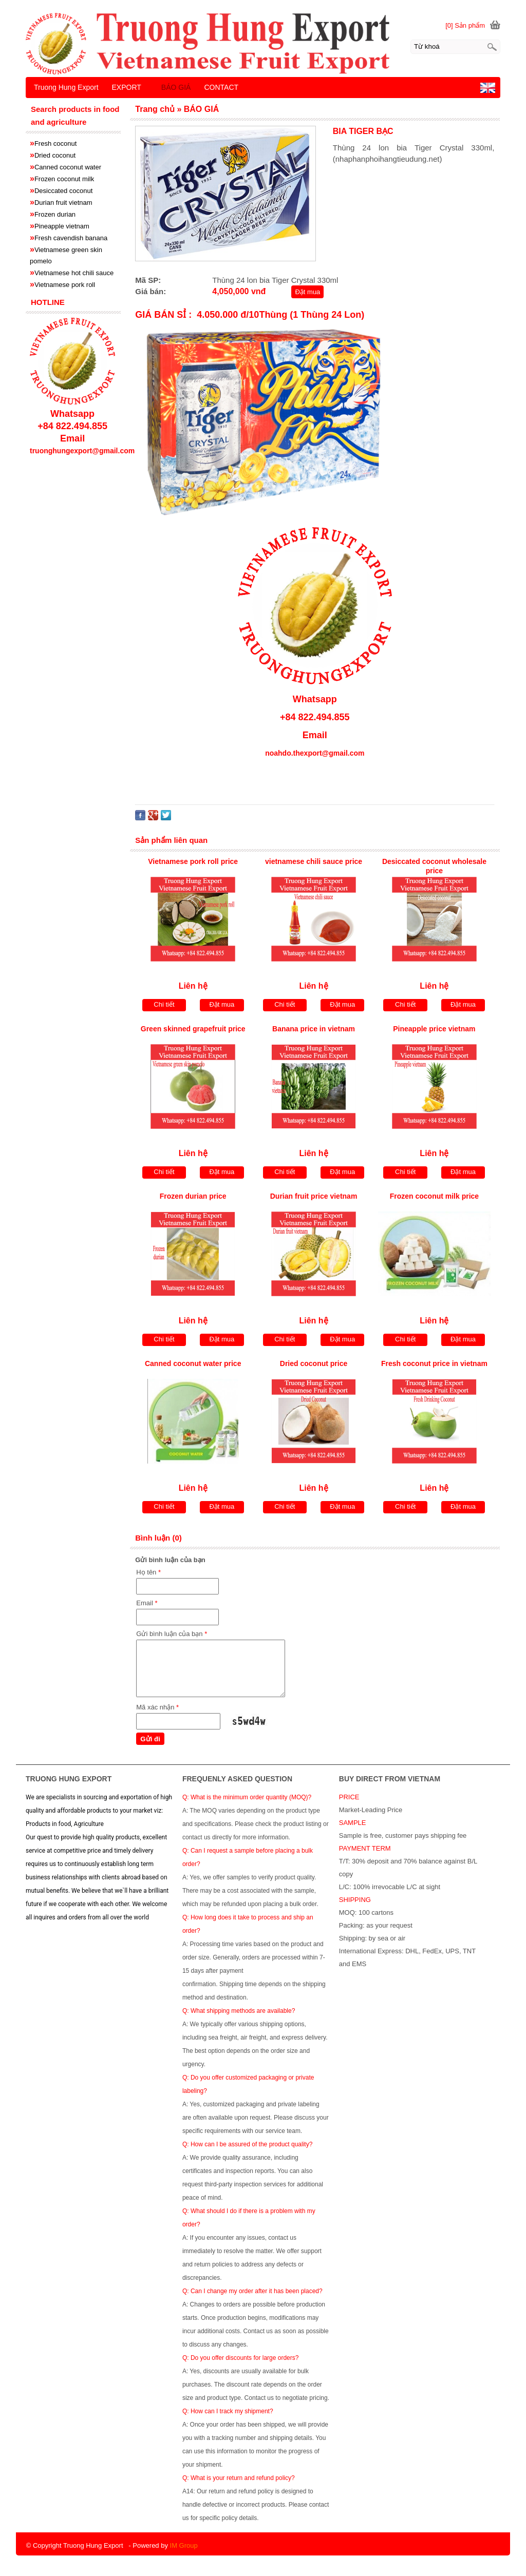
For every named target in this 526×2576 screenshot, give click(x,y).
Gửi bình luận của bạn (171, 1634)
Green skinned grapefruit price (193, 1029)
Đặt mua (307, 292)
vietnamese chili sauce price (313, 861)
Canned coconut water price (193, 1363)
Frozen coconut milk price (434, 1196)
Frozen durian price (193, 1196)
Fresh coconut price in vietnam (434, 1363)
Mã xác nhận (157, 1707)
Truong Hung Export (66, 87)
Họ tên (148, 1572)
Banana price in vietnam (313, 1029)
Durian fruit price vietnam (314, 1196)
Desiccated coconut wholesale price (434, 866)
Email (146, 1603)
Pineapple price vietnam (434, 1029)
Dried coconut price (313, 1363)
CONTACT (221, 87)
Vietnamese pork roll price (193, 861)
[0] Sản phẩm (465, 25)
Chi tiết (164, 1004)
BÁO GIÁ (176, 87)
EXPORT (126, 87)
